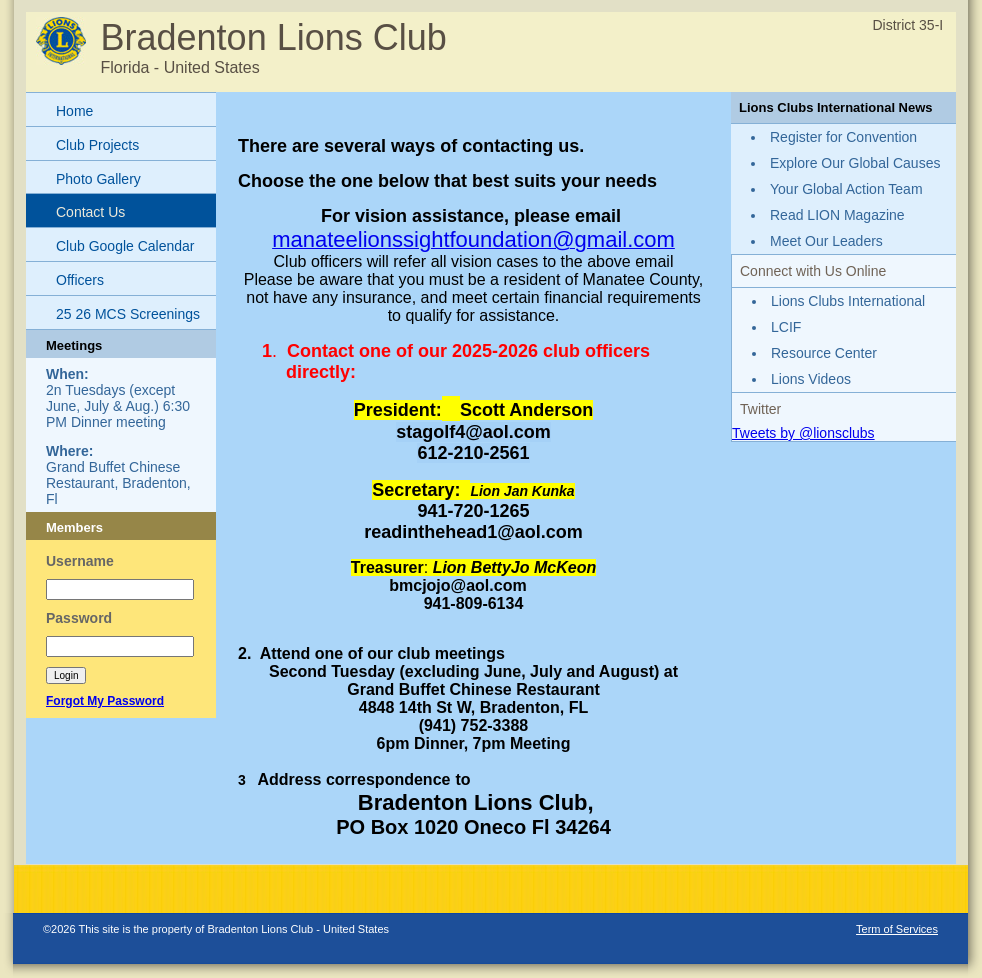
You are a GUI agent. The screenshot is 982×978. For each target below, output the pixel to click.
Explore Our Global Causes (855, 163)
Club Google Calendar (125, 246)
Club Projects (97, 145)
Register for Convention (843, 137)
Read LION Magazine (837, 215)
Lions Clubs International (848, 301)
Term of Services (897, 929)
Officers (80, 280)
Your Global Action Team (846, 189)
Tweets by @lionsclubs (803, 433)
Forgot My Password (105, 701)
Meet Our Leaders (826, 241)
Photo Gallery (98, 179)
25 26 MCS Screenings (128, 314)
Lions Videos (811, 379)
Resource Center (824, 353)
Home (74, 111)
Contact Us (90, 212)
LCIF (786, 327)
